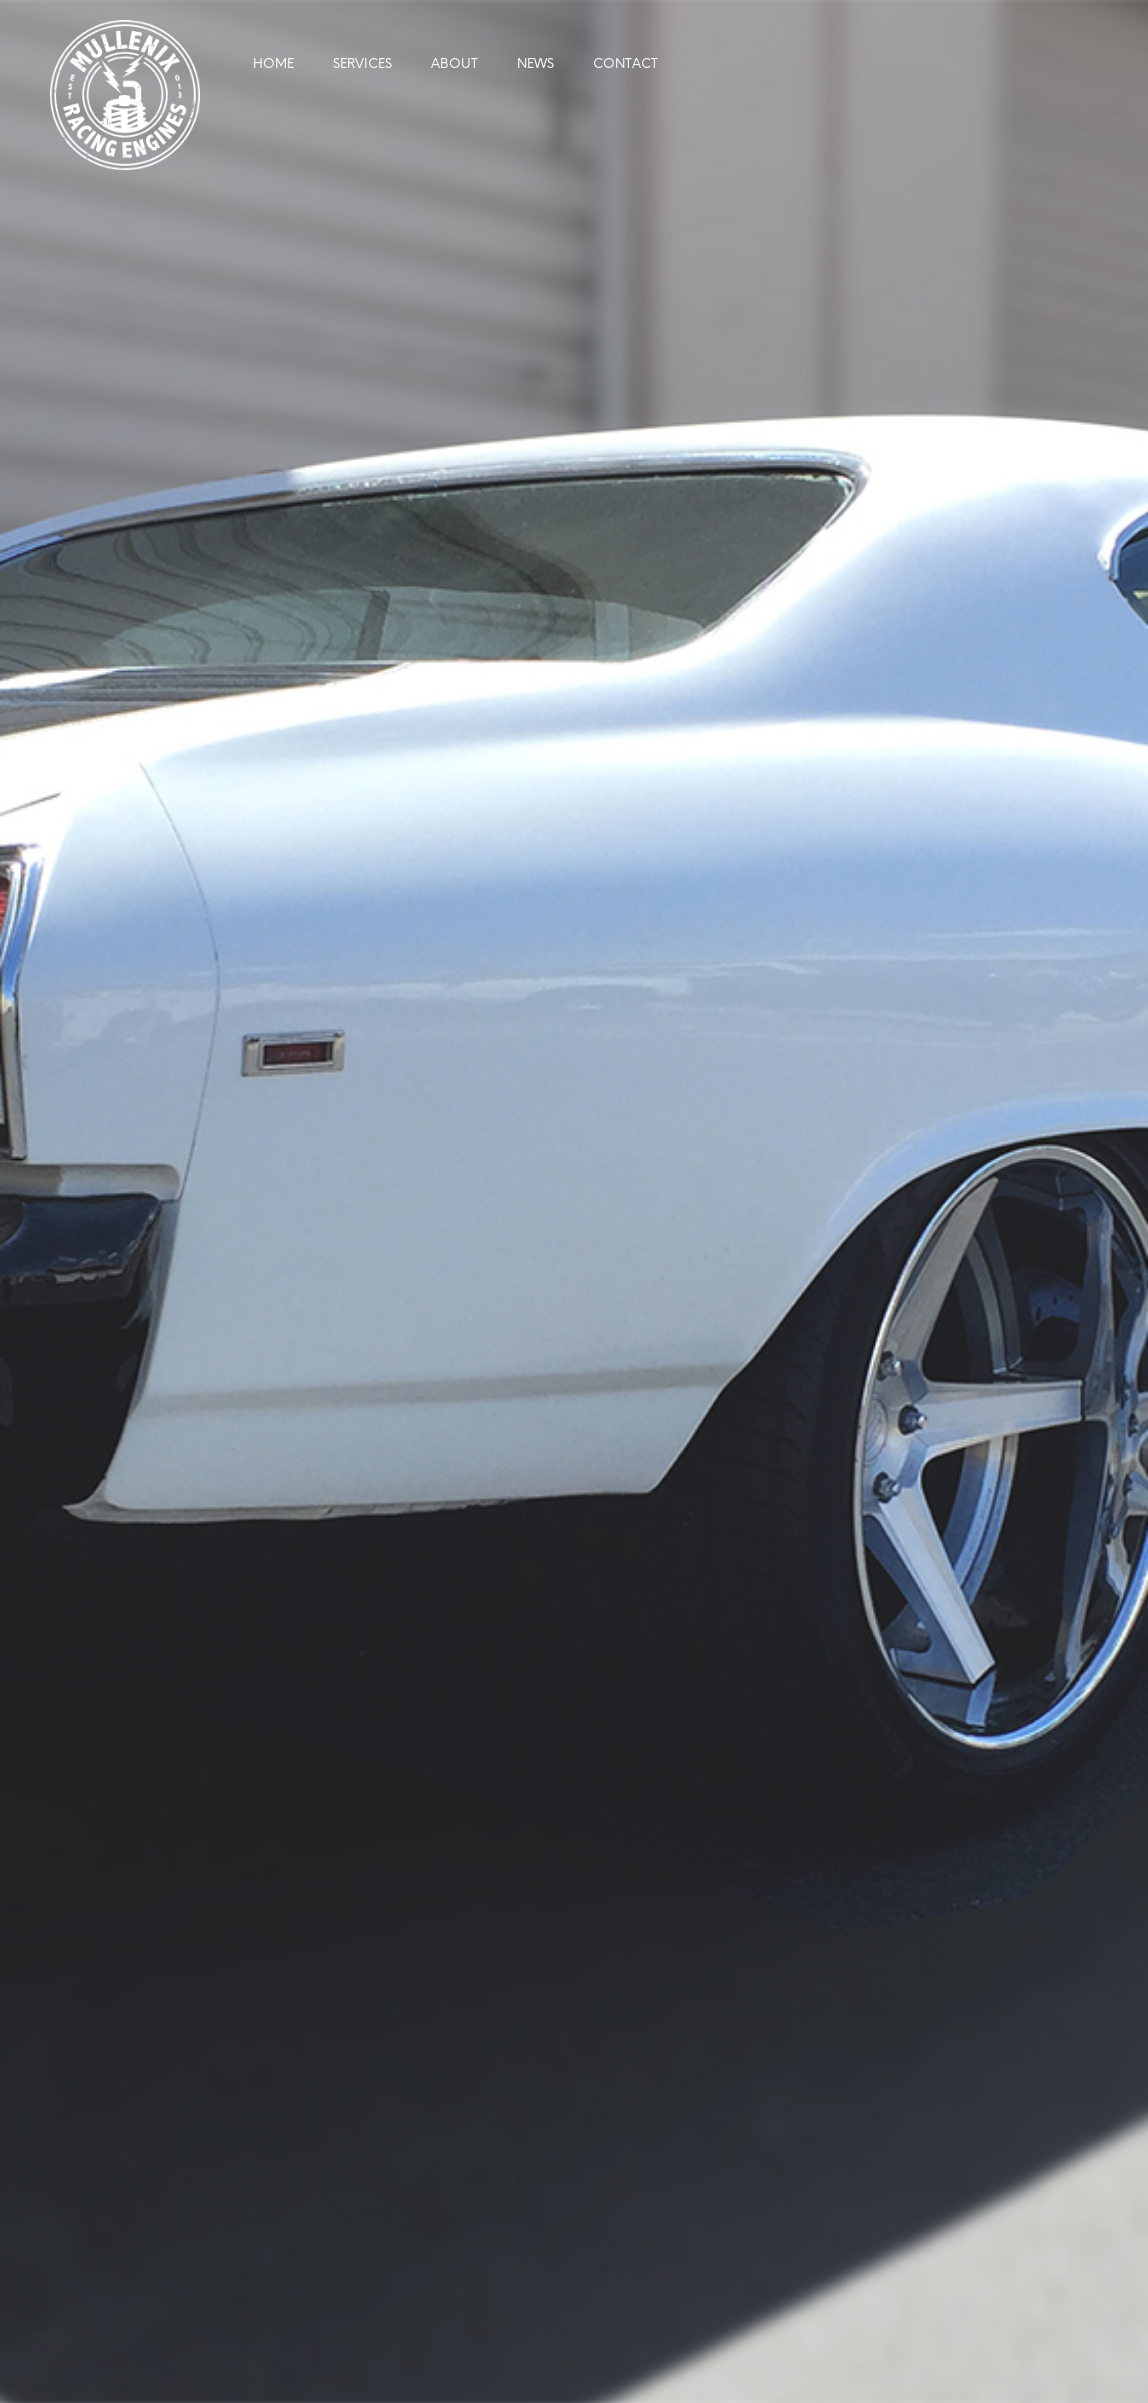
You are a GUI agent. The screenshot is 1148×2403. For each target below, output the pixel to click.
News (535, 64)
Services (362, 64)
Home (273, 64)
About (454, 64)
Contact (625, 64)
